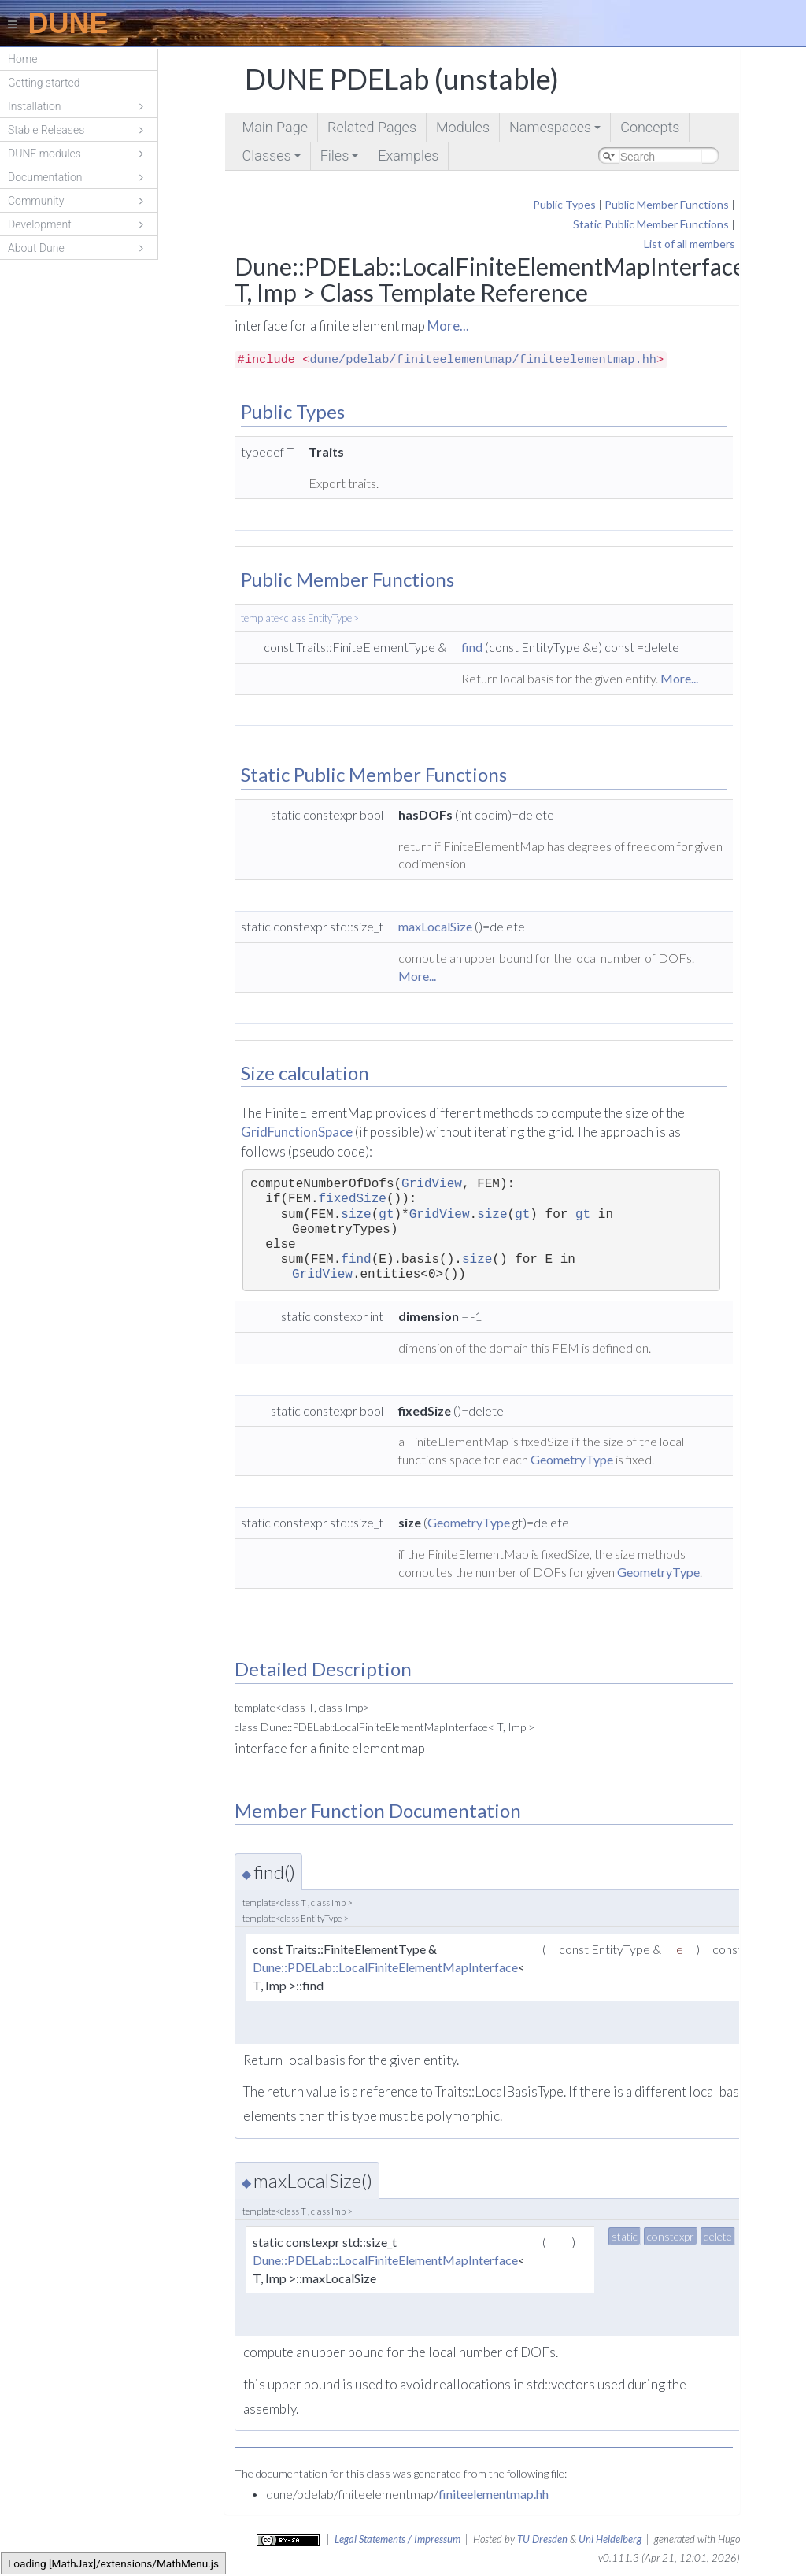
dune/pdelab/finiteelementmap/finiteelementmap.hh (482, 360)
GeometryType (572, 1459)
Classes (272, 158)
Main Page (275, 127)
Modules (463, 127)
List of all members (689, 243)
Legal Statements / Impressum (397, 2539)
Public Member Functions (666, 204)
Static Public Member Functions (651, 224)
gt (386, 1214)
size (356, 1214)
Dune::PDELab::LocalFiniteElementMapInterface (385, 1967)
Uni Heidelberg (610, 2539)
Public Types (564, 204)
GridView (431, 1184)
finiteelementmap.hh (493, 2493)
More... (448, 325)
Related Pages (371, 127)
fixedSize (352, 1199)
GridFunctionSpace (297, 1131)
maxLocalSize (435, 926)
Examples (408, 155)
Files (340, 158)
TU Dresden (542, 2539)
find (471, 646)
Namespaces (556, 130)
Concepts (649, 127)
